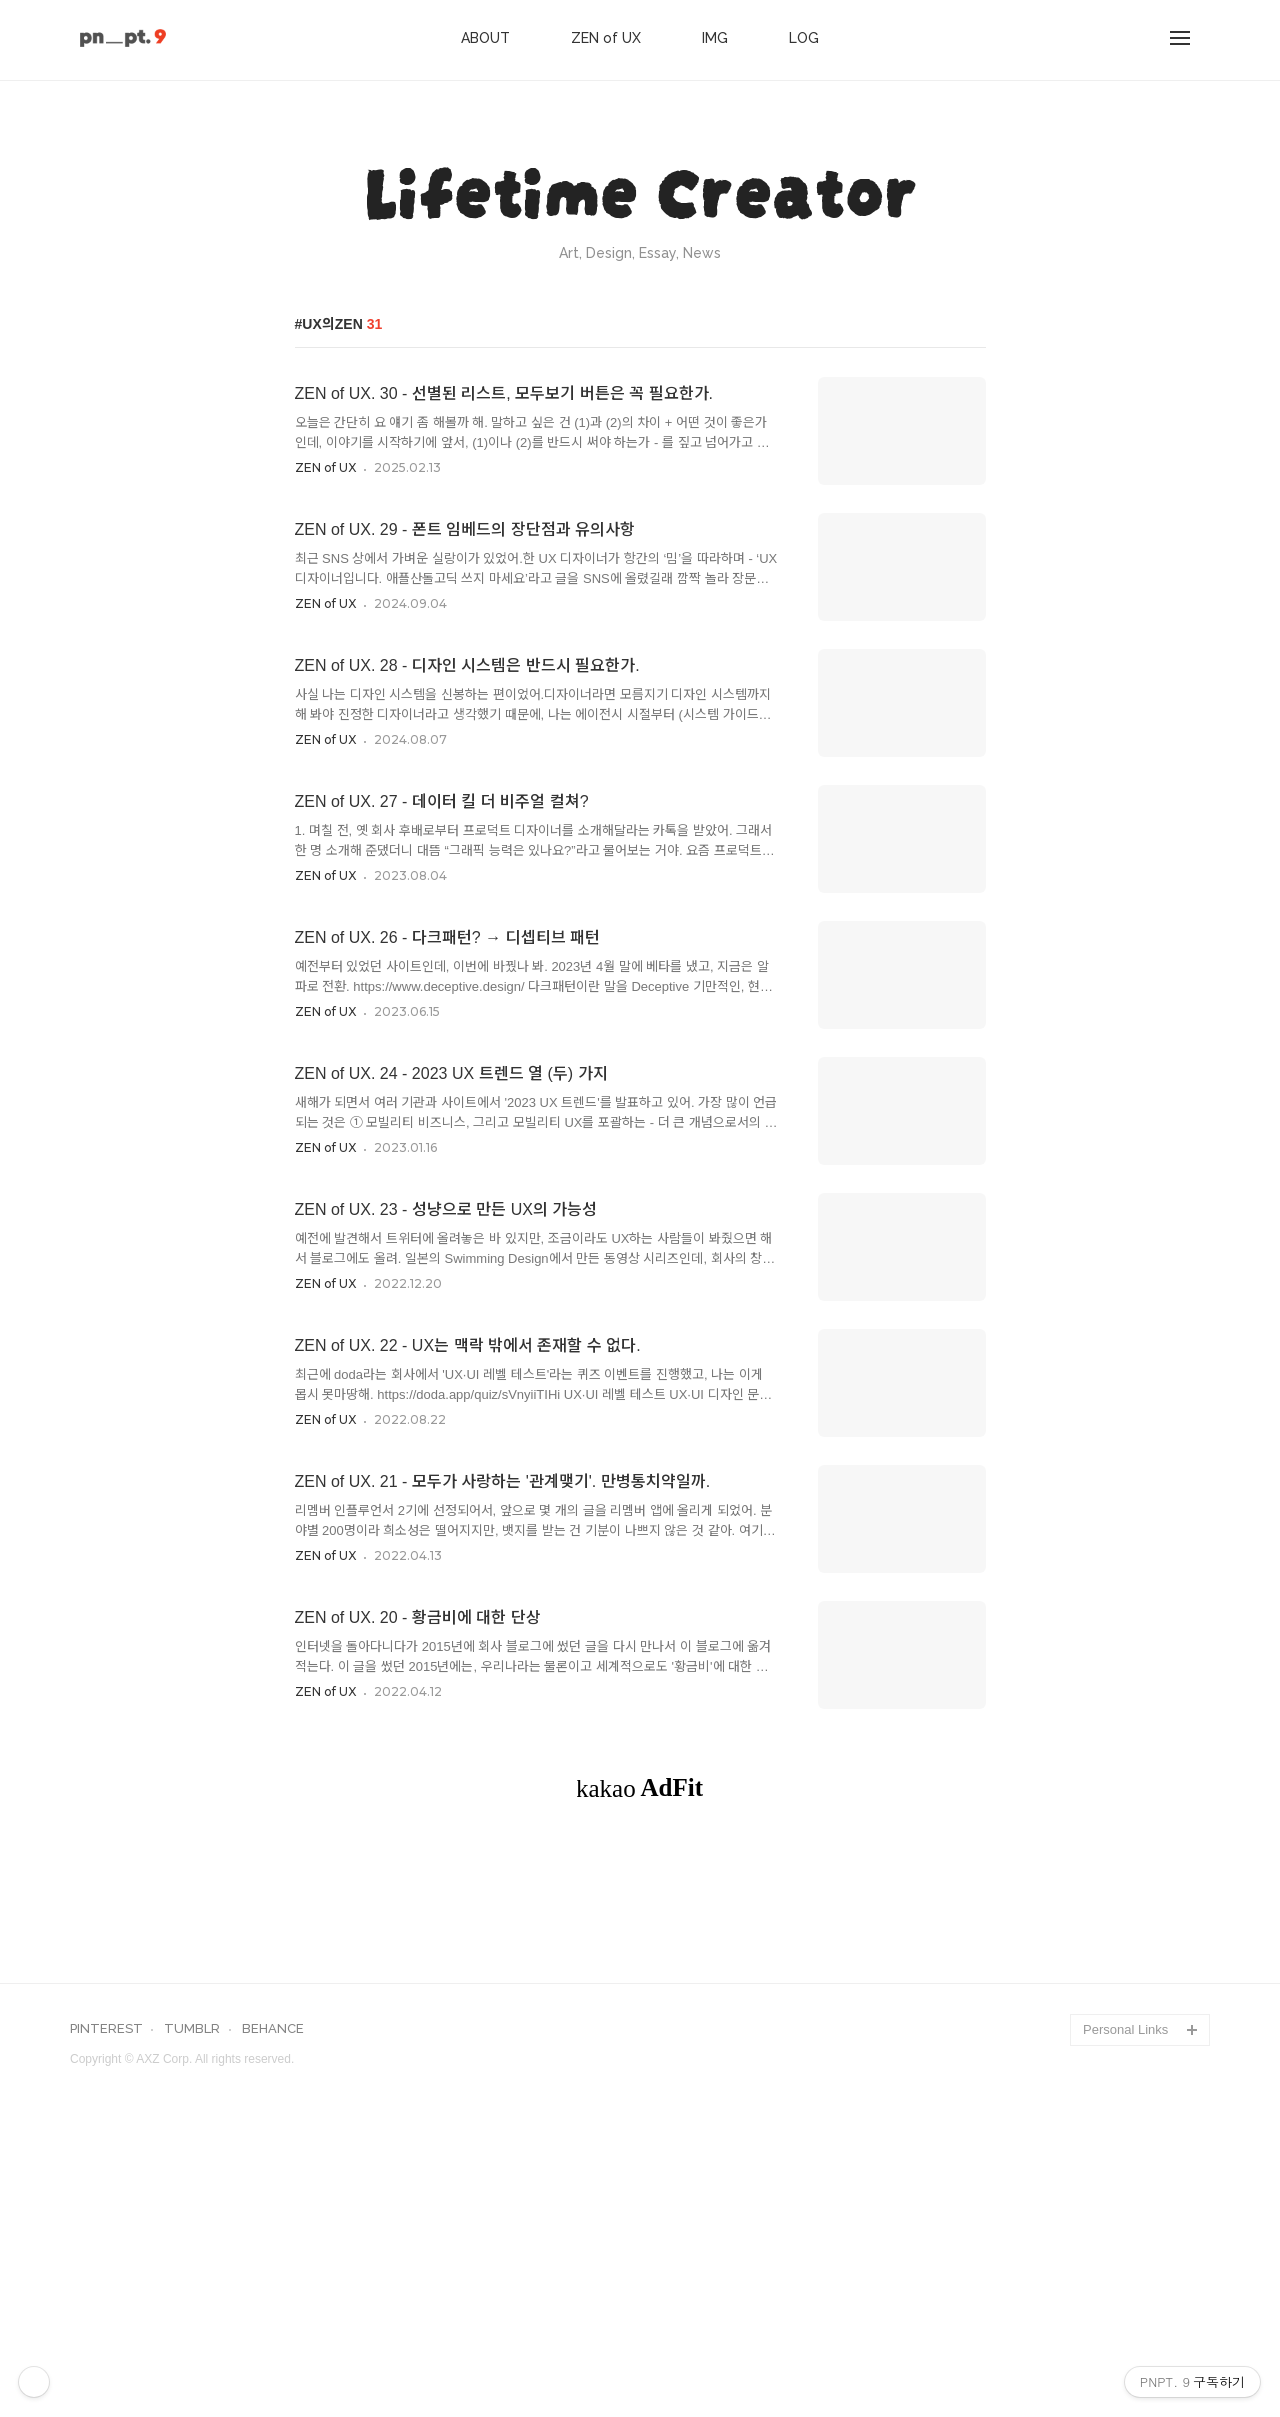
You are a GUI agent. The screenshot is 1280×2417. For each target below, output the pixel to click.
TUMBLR (192, 2309)
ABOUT (485, 38)
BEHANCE (273, 2309)
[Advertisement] (640, 2003)
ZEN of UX (606, 38)
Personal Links (1125, 2309)
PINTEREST (106, 2309)
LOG (804, 38)
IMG (715, 38)
